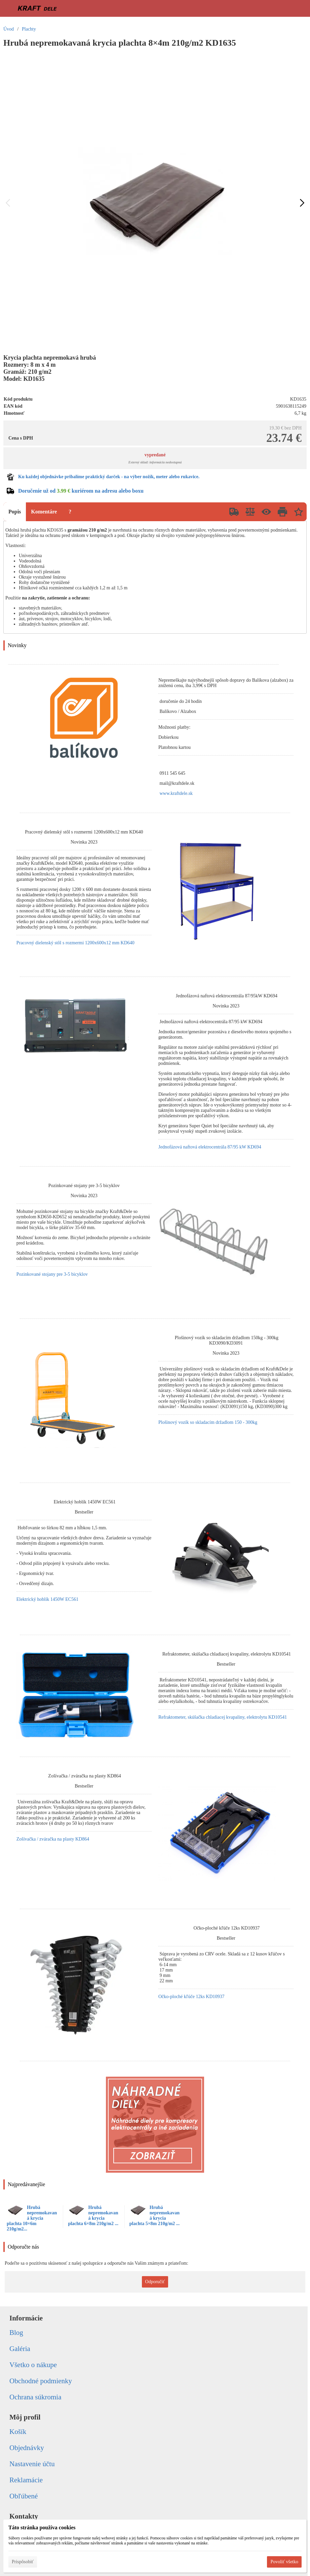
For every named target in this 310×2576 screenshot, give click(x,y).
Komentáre (44, 511)
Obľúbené (23, 2496)
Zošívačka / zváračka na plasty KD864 (52, 1839)
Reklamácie (26, 2480)
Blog (16, 2333)
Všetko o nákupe (33, 2365)
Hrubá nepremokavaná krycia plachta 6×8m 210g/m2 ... (93, 2215)
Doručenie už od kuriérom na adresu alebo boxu (81, 491)
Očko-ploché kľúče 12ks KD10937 (191, 1996)
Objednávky (26, 2448)
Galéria (19, 2349)
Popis (14, 511)
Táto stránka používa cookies (42, 2527)
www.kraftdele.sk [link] (176, 793)
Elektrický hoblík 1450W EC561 (47, 1599)
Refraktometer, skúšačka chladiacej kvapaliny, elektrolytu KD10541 (222, 1717)
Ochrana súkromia (35, 2397)
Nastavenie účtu (32, 2464)
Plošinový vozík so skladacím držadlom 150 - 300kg (207, 1422)
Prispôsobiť (23, 2561)
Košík (17, 2432)
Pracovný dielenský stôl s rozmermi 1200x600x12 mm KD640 (75, 942)
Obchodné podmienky (40, 2381)
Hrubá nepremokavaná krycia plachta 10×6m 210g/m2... (32, 2218)
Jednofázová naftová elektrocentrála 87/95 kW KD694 (209, 1146)
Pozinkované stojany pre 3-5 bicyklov (52, 1274)
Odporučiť (155, 2281)
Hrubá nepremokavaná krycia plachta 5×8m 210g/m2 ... (154, 2215)
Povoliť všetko (284, 2561)
